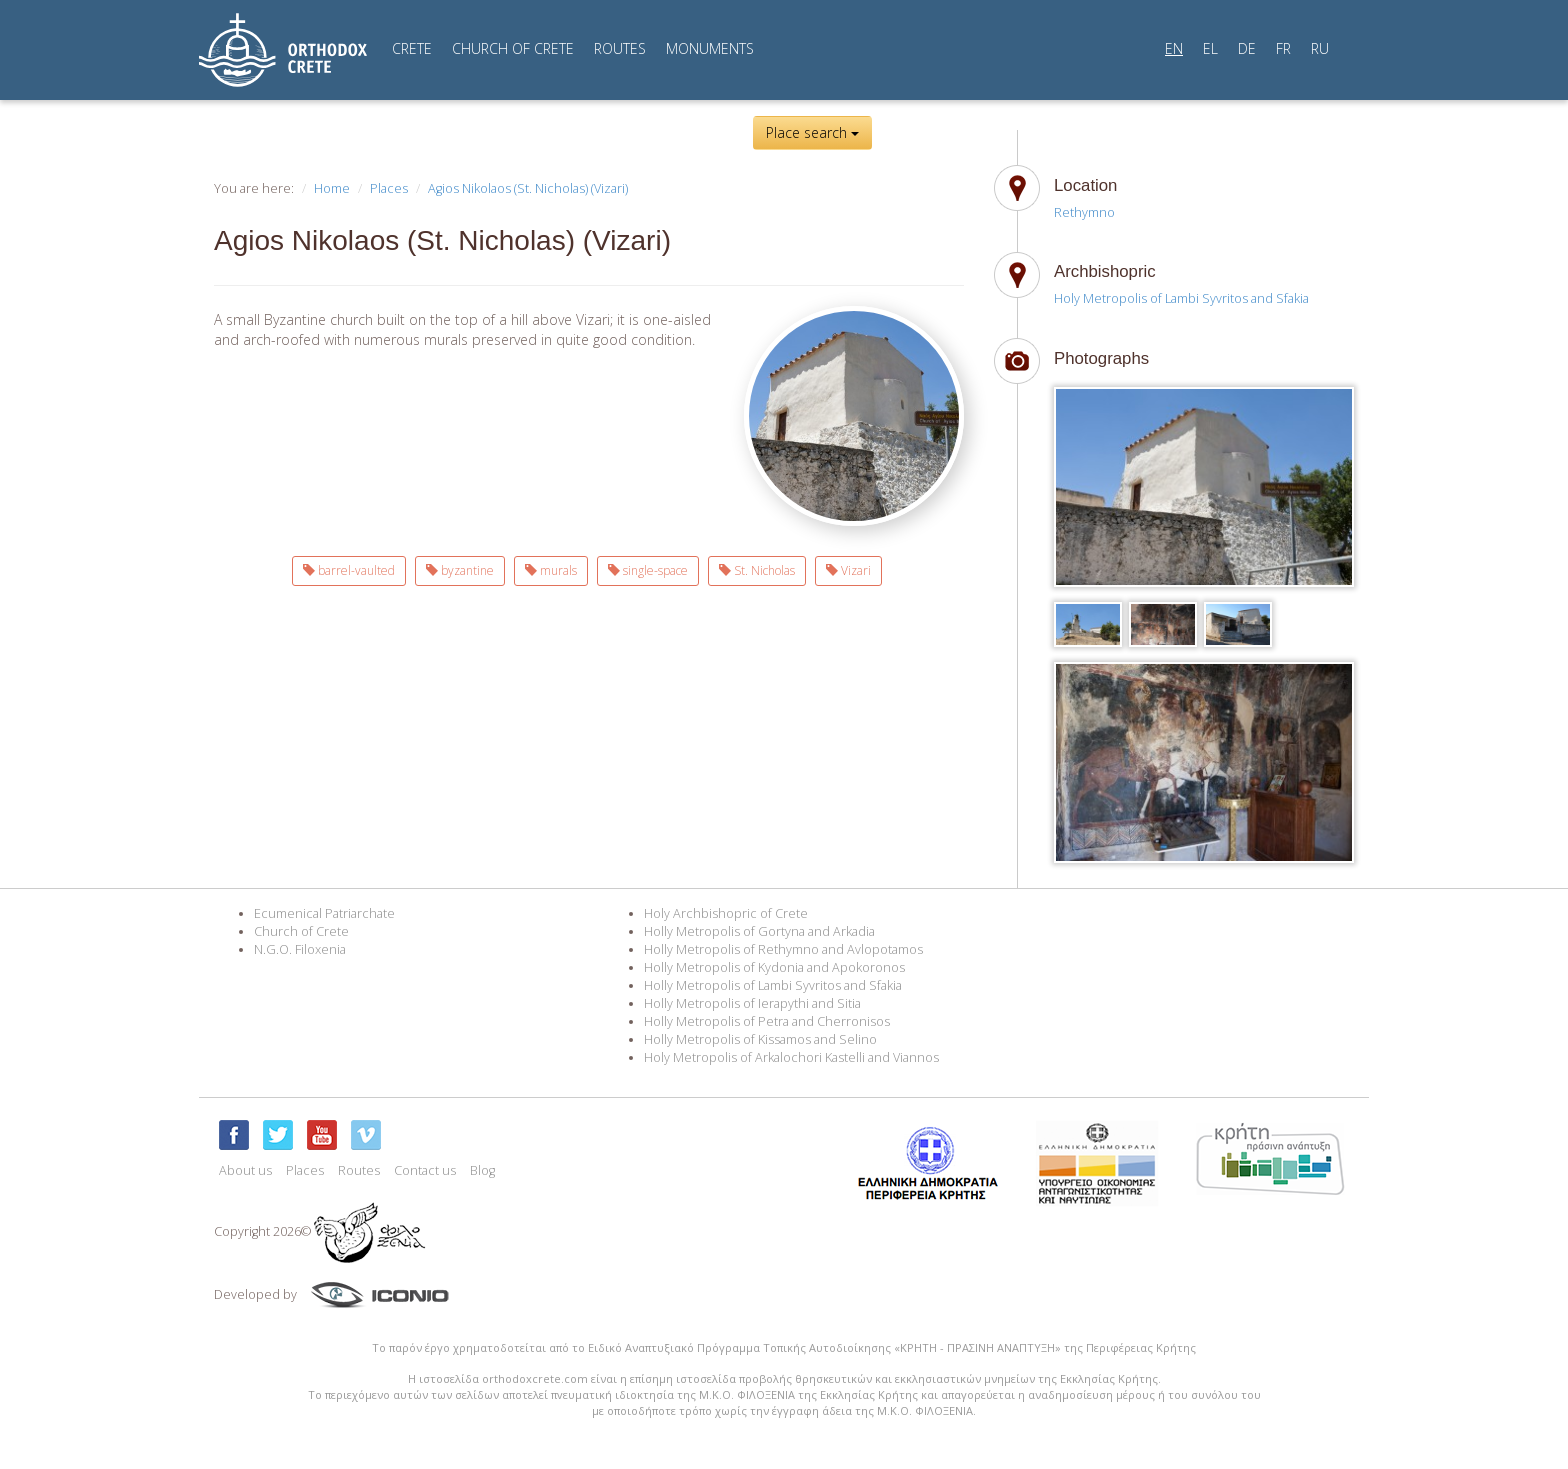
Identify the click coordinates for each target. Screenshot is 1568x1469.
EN (1174, 48)
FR (1283, 48)
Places (389, 188)
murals (551, 570)
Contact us (425, 1170)
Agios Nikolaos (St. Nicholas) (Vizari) (528, 188)
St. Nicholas (757, 570)
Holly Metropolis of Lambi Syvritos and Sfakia (773, 985)
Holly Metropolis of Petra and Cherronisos (767, 1021)
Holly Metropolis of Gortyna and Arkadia (759, 931)
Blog (482, 1170)
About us (245, 1170)
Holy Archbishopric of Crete (726, 913)
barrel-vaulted (349, 570)
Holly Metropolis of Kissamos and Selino (760, 1039)
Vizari (848, 570)
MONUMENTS (710, 48)
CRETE (412, 48)
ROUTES (620, 48)
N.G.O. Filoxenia (300, 949)
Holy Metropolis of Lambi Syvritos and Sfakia (1181, 298)
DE (1247, 48)
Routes (359, 1170)
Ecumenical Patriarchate (324, 913)
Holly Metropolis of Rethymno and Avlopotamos (783, 949)
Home (332, 188)
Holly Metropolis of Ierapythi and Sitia (752, 1003)
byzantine (460, 570)
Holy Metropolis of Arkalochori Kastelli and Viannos (791, 1057)
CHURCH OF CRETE (513, 48)
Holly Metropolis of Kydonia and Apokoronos (774, 967)
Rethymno (1084, 212)
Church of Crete (301, 931)
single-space (648, 570)
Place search (812, 132)
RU (1320, 48)
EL (1210, 48)
